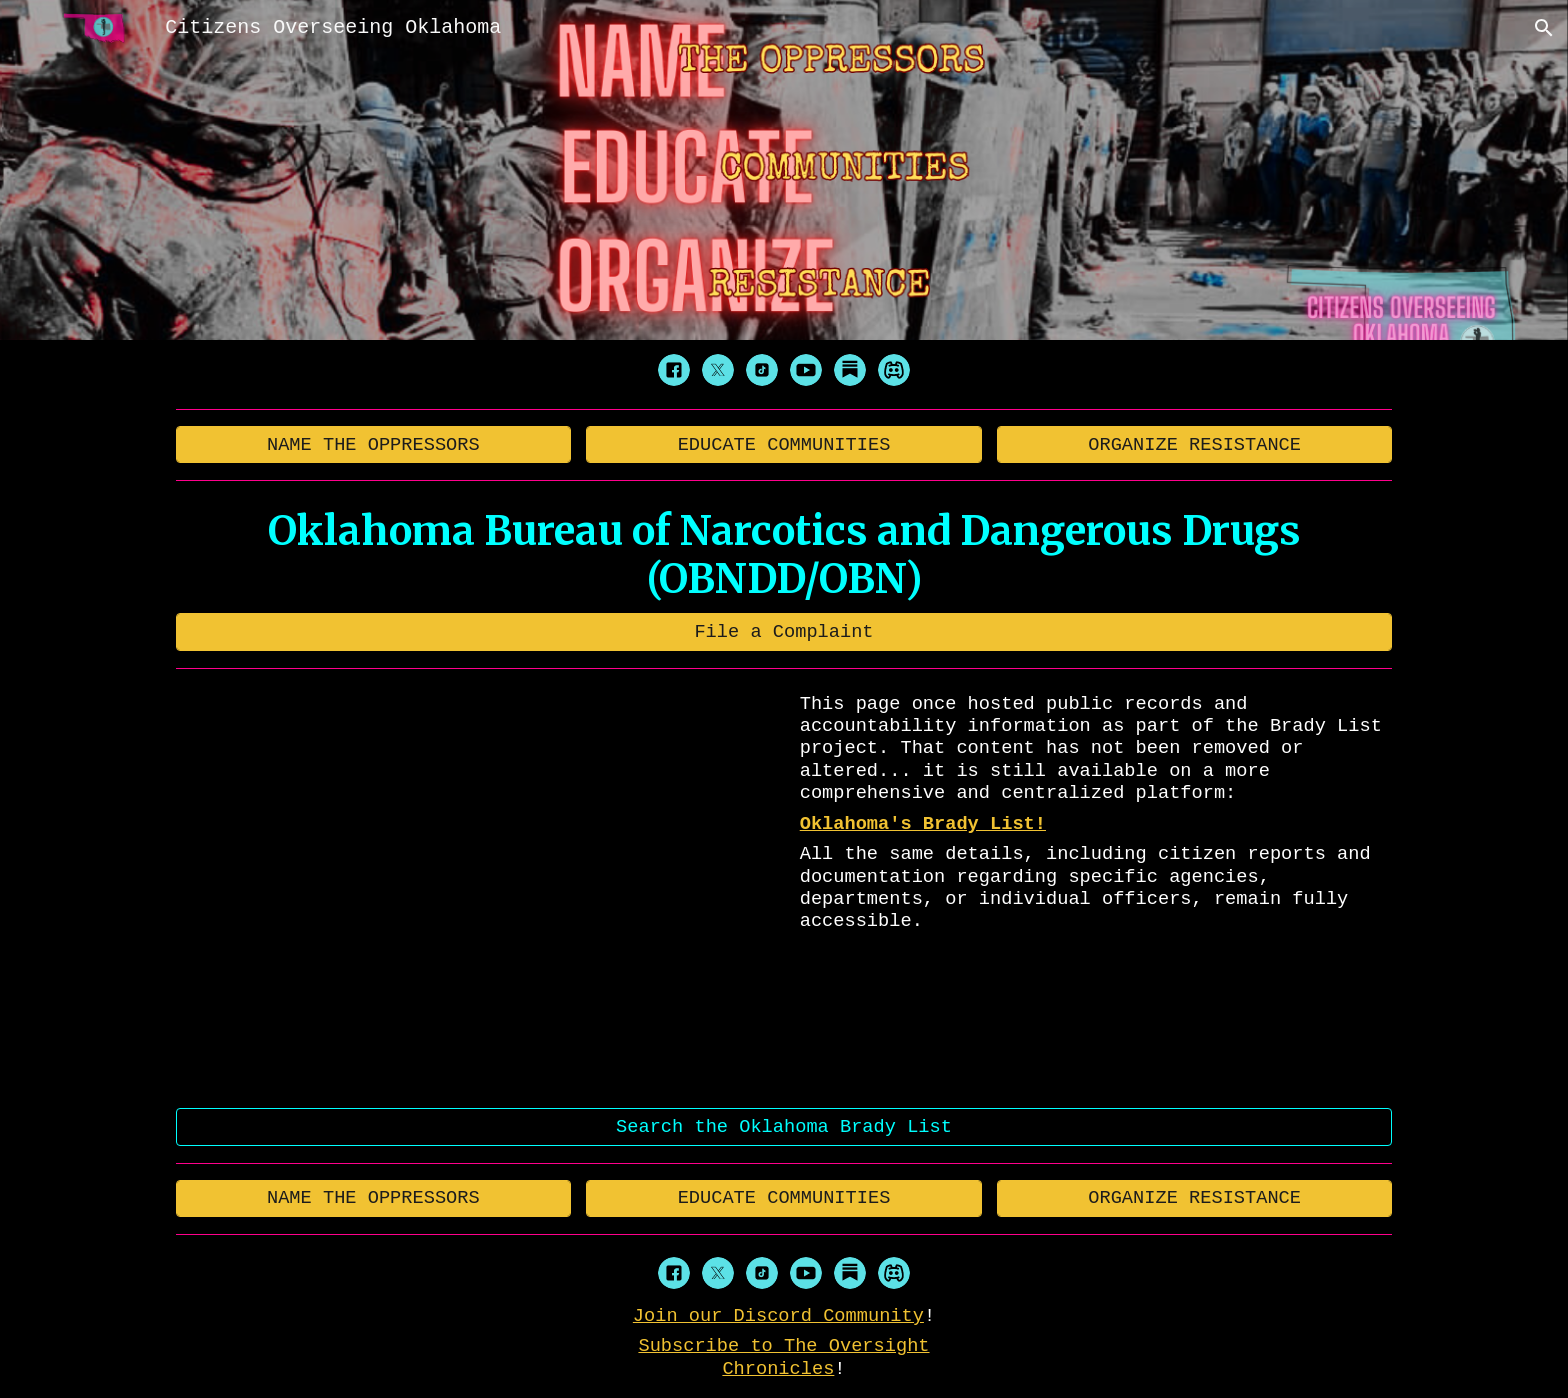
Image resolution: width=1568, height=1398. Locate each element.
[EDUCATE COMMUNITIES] (783, 444)
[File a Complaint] (784, 631)
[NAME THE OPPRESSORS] (373, 444)
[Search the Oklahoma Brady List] (784, 1126)
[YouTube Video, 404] (476, 889)
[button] (1544, 28)
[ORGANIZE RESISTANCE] (1194, 444)
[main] (784, 555)
